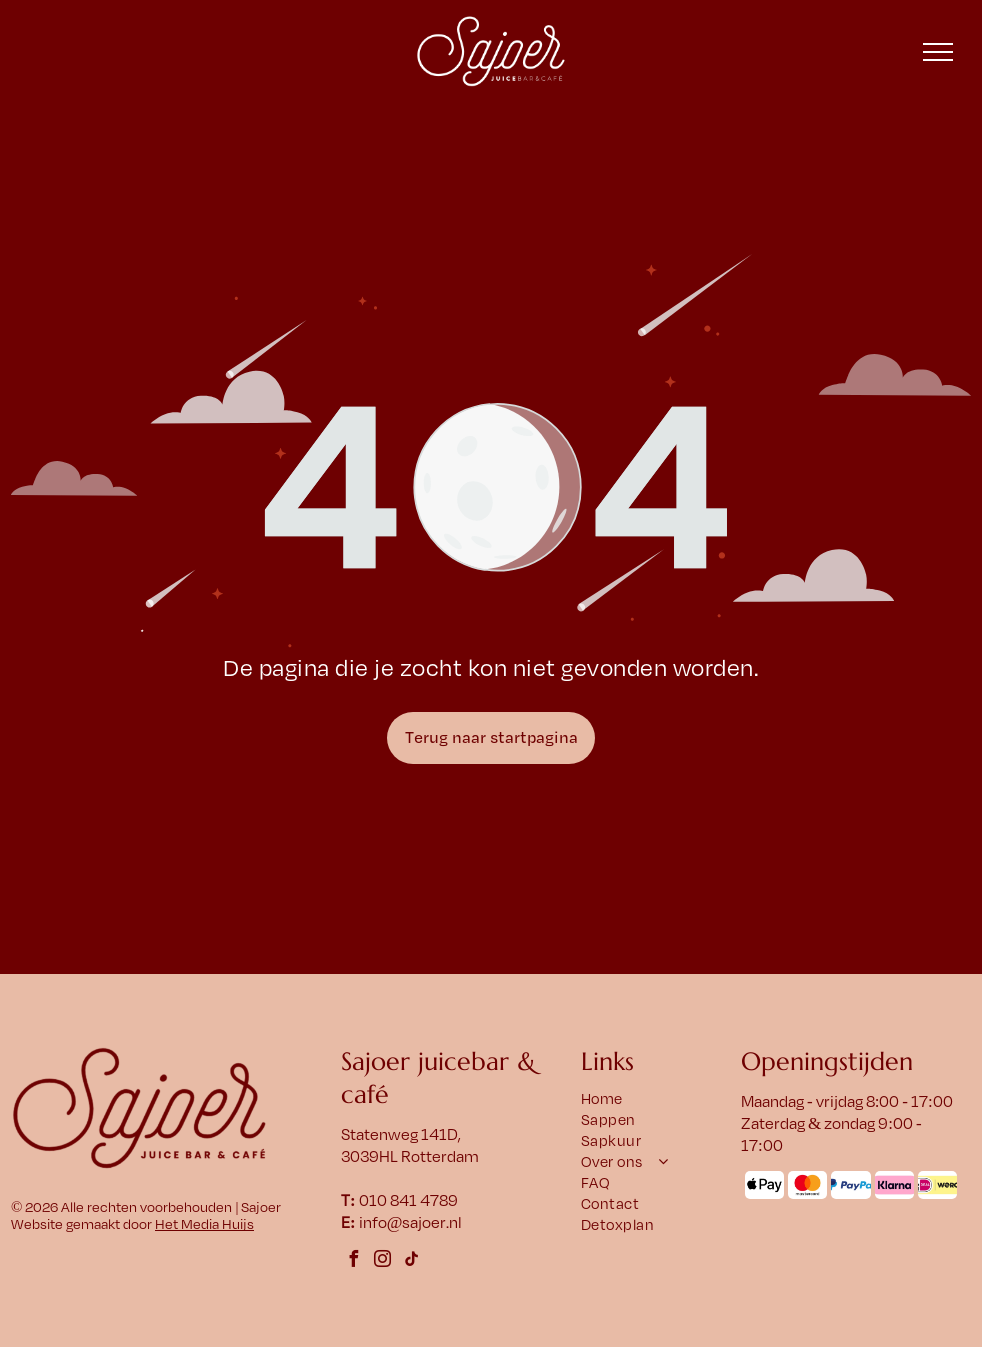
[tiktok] (412, 1261)
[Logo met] (937, 1185)
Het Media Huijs (204, 1224)
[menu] (938, 52)
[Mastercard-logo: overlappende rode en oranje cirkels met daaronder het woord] (807, 1185)
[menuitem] (657, 1099)
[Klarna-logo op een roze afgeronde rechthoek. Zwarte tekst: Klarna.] (894, 1185)
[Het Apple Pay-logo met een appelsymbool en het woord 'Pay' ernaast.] (764, 1185)
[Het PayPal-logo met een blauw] (850, 1185)
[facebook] (354, 1261)
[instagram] (383, 1261)
